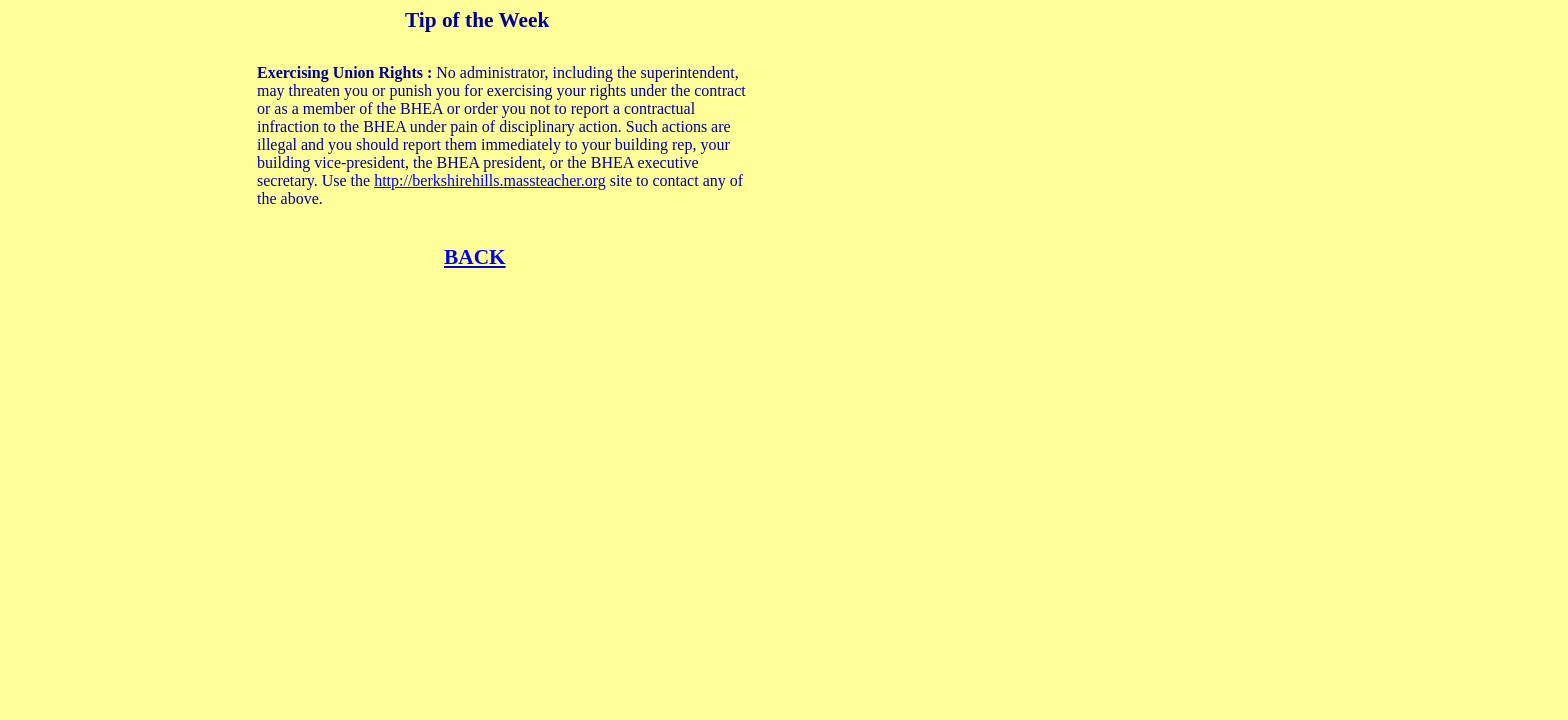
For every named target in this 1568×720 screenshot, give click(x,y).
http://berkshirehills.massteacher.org (490, 180)
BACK (475, 257)
